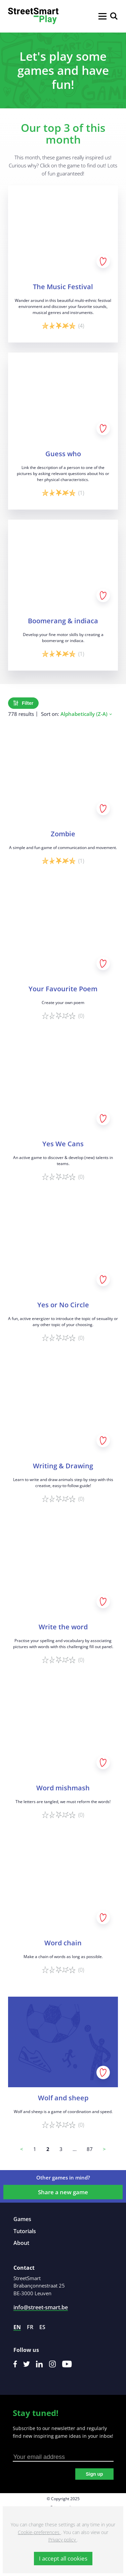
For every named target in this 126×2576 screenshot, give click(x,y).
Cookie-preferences (39, 2532)
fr (30, 2327)
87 (90, 2149)
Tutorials (24, 2231)
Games (22, 2219)
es (42, 2327)
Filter (23, 703)
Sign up (94, 2474)
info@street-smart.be (40, 2307)
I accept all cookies (63, 2558)
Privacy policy (62, 2539)
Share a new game (63, 2192)
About (21, 2243)
